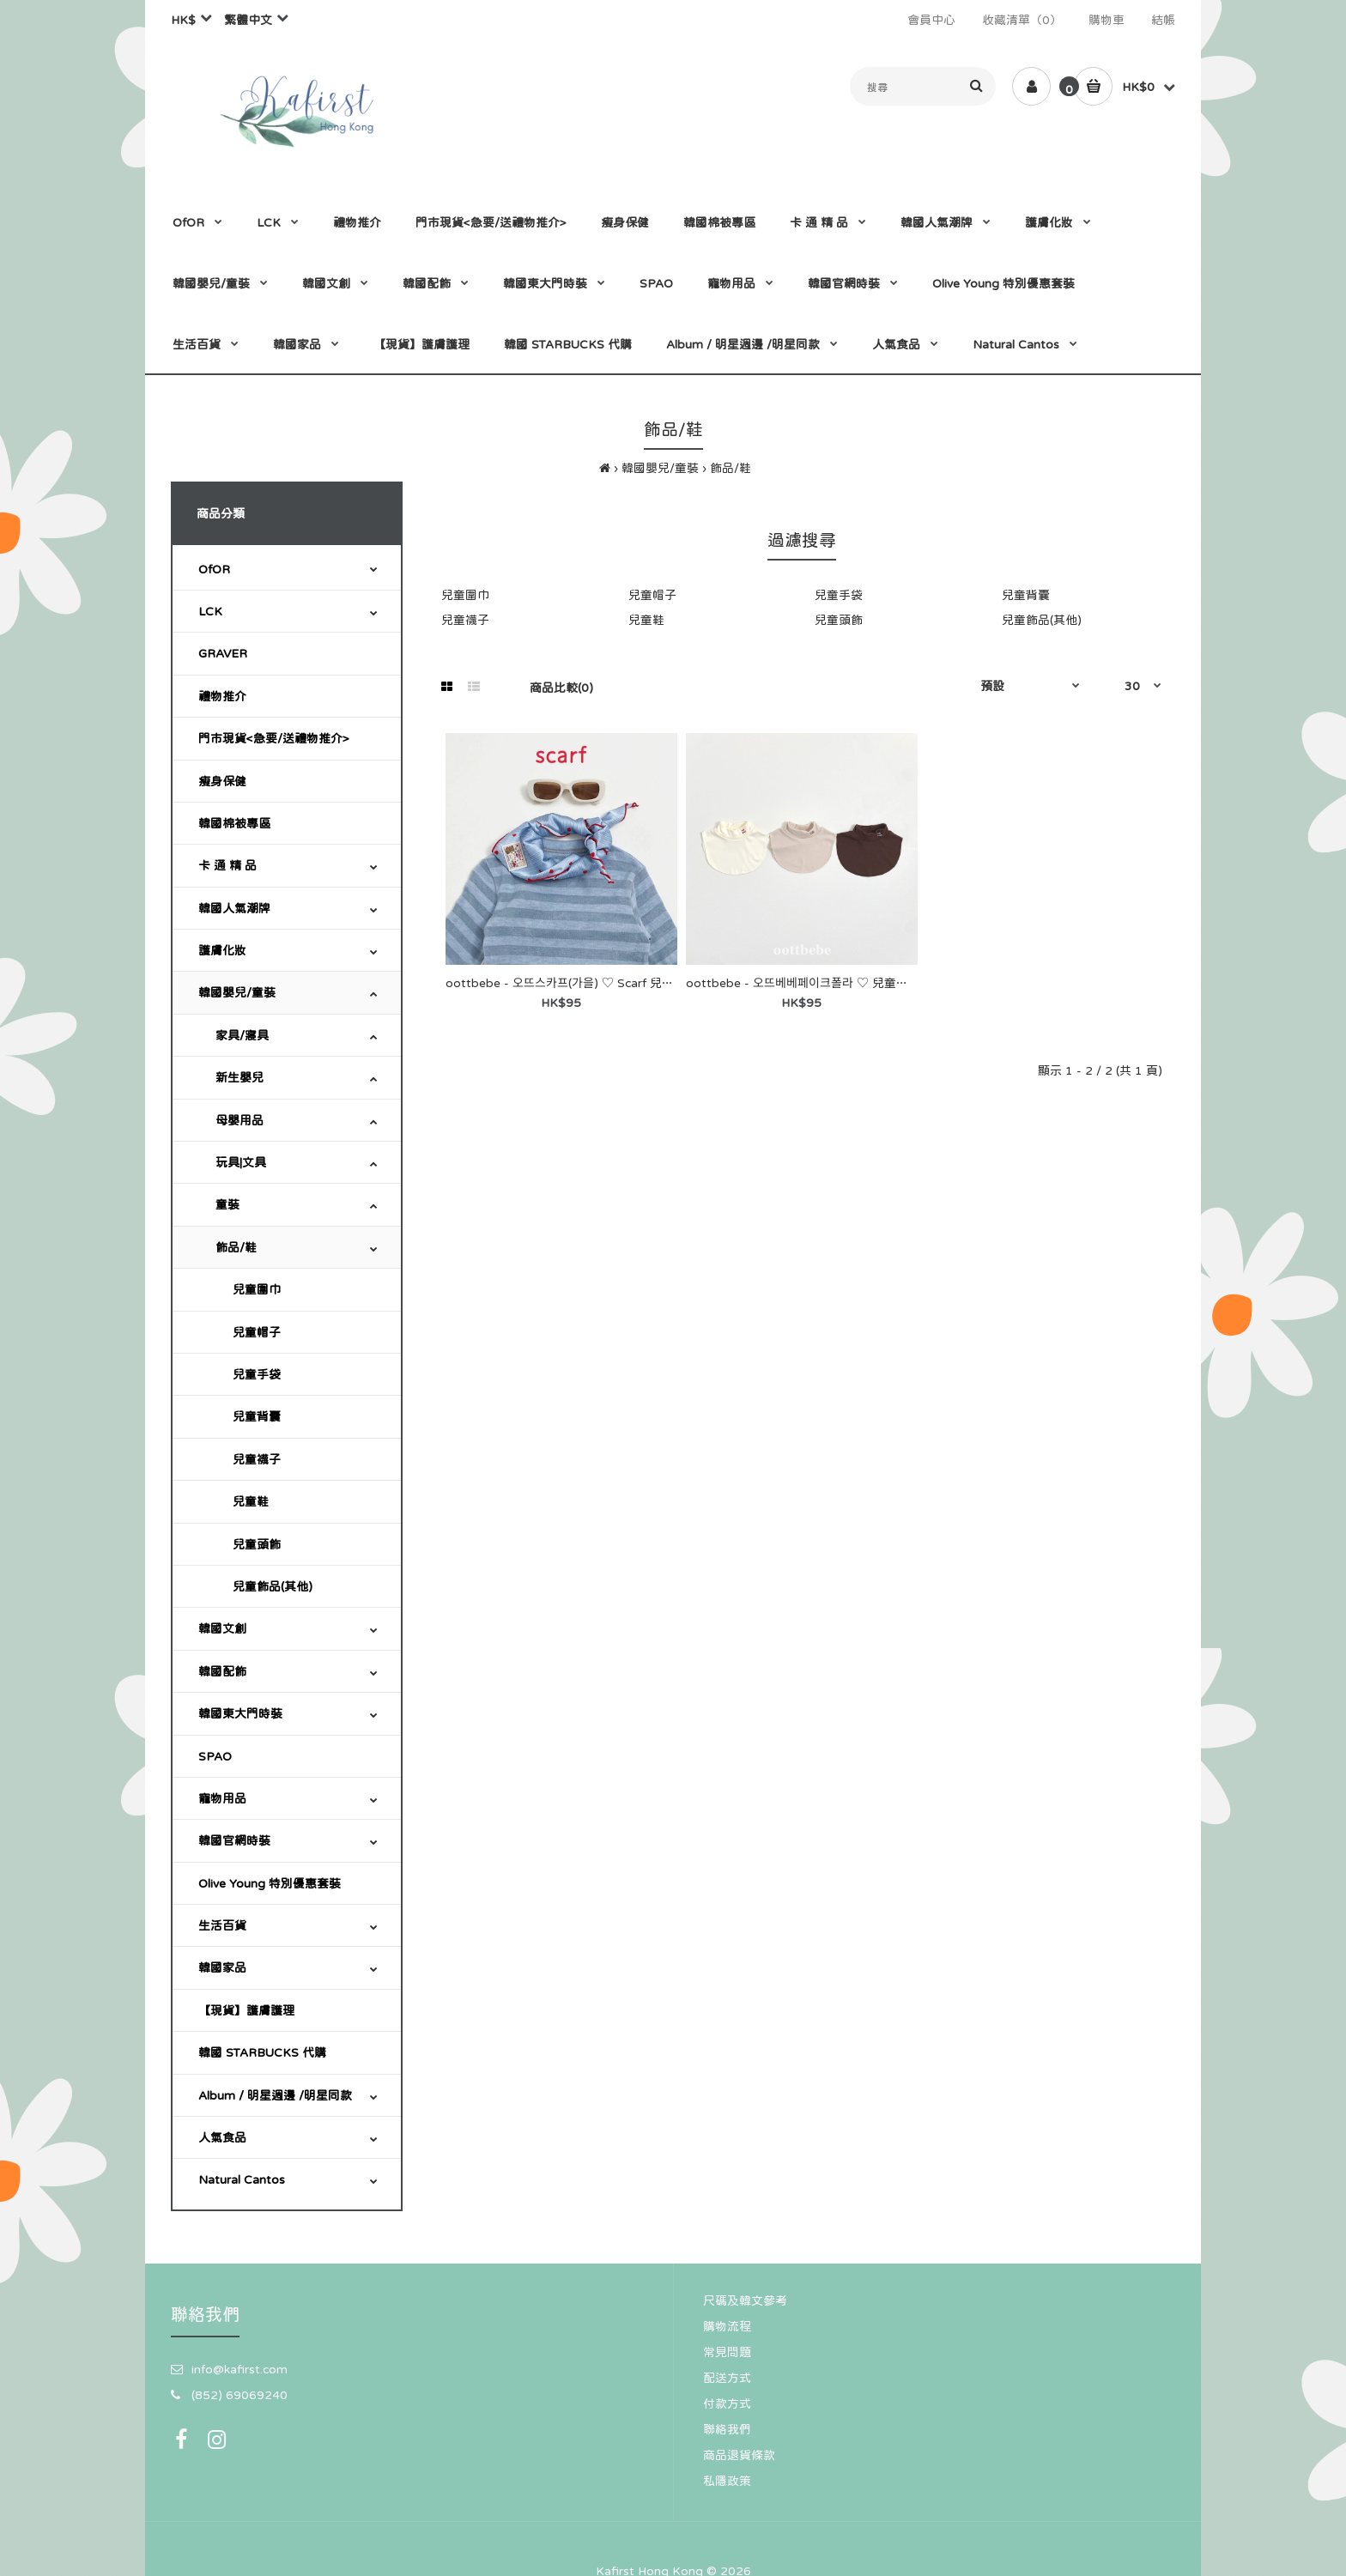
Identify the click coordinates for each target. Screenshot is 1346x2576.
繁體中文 (248, 20)
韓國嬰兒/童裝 (660, 468)
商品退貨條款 (739, 2455)
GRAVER (222, 653)
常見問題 (727, 2352)
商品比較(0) (561, 688)
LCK (210, 611)
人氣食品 (222, 2137)
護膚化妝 (222, 950)
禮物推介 (222, 696)
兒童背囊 (257, 1416)
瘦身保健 (222, 781)
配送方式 (727, 2378)
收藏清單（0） (1022, 20)
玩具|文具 (240, 1162)
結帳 (1163, 20)
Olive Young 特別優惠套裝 (269, 1883)
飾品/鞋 (730, 468)
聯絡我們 (727, 2429)
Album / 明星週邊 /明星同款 (275, 2095)
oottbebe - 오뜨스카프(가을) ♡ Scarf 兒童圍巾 (572, 983)
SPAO (215, 1756)
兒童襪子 (257, 1459)
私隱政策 (727, 2481)
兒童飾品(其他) (272, 1586)
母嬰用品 (239, 1120)
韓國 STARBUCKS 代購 (262, 2052)
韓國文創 (222, 1628)
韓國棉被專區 (234, 823)
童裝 (227, 1204)
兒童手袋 (257, 1374)
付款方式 (727, 2403)
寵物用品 (222, 1798)
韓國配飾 (222, 1671)
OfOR (214, 569)
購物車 (1106, 20)
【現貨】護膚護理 (246, 2010)
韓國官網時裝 (234, 1840)
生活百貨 (222, 1925)
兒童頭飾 (257, 1544)
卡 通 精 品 (227, 865)
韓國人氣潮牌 (234, 908)
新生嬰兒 (239, 1077)
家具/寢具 (242, 1035)
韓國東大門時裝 (240, 1713)
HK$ (183, 20)
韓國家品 (222, 1967)
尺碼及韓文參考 (745, 2300)
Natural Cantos (241, 2179)
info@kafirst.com (239, 2369)
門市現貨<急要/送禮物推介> (273, 738)
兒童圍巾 (257, 1289)
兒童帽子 (257, 1332)
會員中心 (931, 20)
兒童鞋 (251, 1501)
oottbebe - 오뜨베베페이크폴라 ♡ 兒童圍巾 (803, 983)
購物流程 (727, 2326)
